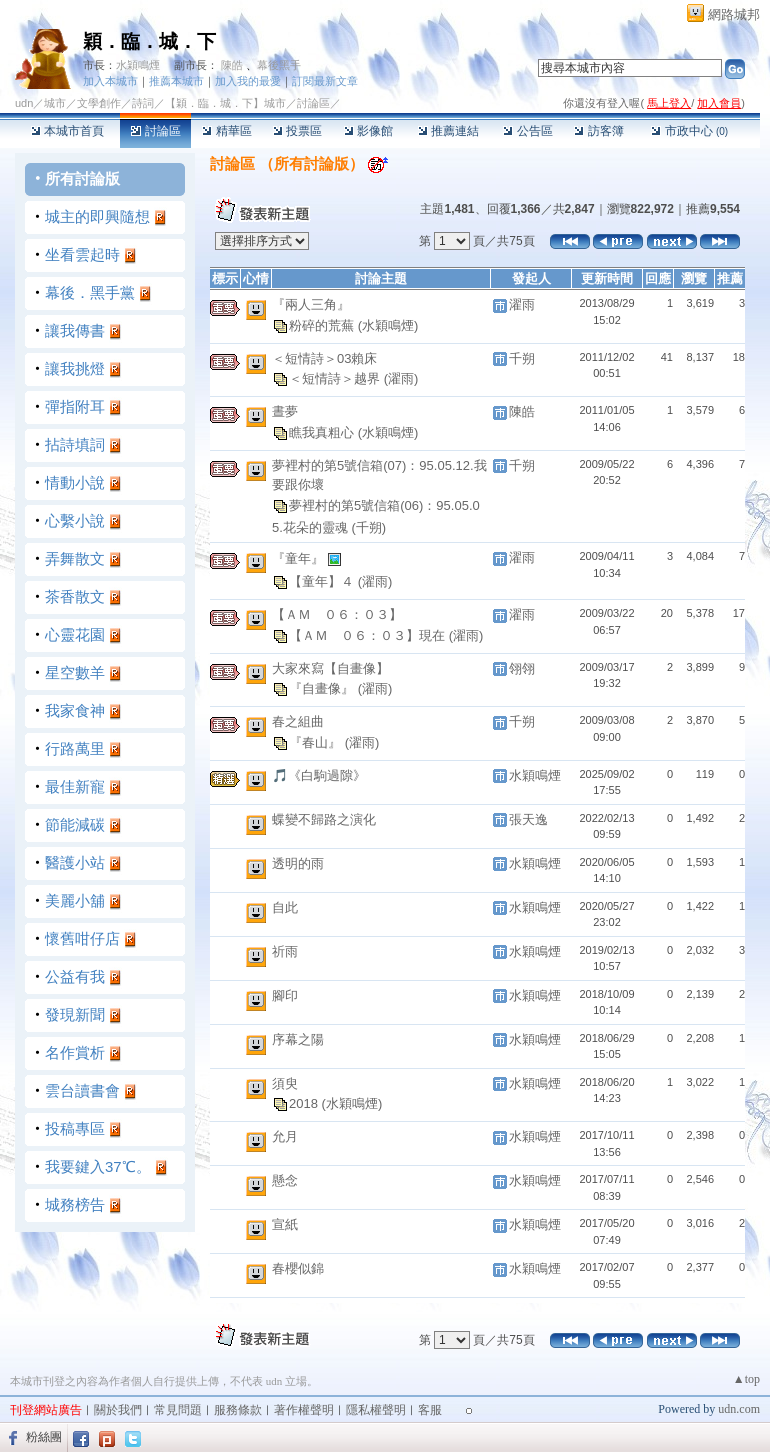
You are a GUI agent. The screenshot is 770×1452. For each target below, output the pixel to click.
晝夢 (285, 411)
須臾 (285, 1083)
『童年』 (300, 558)
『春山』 (317, 741)
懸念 (285, 1180)
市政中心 (689, 131)
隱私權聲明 (376, 1410)
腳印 (285, 995)
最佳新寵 (75, 786)
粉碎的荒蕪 (323, 324)
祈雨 (285, 951)
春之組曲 (298, 721)
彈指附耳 (75, 406)
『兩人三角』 (311, 304)
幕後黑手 (279, 65)
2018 (305, 1103)
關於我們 (118, 1410)
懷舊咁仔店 (82, 938)
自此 (285, 907)
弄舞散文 (75, 558)
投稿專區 (75, 1128)
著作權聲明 (304, 1410)
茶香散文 (75, 596)
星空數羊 (75, 672)
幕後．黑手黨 (90, 292)
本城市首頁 (67, 131)
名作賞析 (75, 1052)
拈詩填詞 (75, 444)
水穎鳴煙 (138, 65)
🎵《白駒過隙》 (319, 775)
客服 (430, 1410)
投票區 (297, 131)
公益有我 (75, 976)
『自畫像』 (323, 688)
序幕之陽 (298, 1039)
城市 (55, 103)
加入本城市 (110, 81)
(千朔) (368, 527)
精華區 (226, 131)
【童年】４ (323, 581)
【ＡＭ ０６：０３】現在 (369, 634)
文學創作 (99, 103)
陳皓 (232, 65)
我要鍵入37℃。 (98, 1166)
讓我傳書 (75, 330)
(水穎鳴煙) (388, 324)
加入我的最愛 (248, 81)
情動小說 (75, 482)
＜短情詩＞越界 (336, 378)
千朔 (522, 358)
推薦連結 (448, 131)
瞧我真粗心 (323, 431)
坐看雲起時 (82, 254)
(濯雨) (401, 378)
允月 (285, 1136)
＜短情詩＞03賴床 (324, 358)
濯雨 (522, 304)
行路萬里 (75, 748)
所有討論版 (82, 178)
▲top (746, 1379)
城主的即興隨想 (97, 216)
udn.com (739, 1409)
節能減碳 (75, 824)
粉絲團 (44, 1437)
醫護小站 (75, 862)
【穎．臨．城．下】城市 (225, 103)
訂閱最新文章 (325, 81)
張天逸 (528, 819)
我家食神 (75, 710)
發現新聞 (75, 1014)
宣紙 (285, 1224)
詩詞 (143, 103)
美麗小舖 (75, 900)
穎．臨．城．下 (149, 41)
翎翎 (522, 668)
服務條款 (238, 1410)
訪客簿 (598, 131)
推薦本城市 (176, 81)
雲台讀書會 (82, 1090)
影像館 (368, 131)
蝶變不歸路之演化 (324, 819)
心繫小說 (75, 520)
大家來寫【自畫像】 (330, 668)
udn (24, 103)
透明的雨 (298, 863)
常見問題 (178, 1410)
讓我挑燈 (75, 368)
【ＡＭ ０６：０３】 (337, 614)
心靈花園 (75, 634)
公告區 (527, 131)
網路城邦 (734, 14)
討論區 (155, 131)
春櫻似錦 (298, 1268)
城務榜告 (75, 1204)
